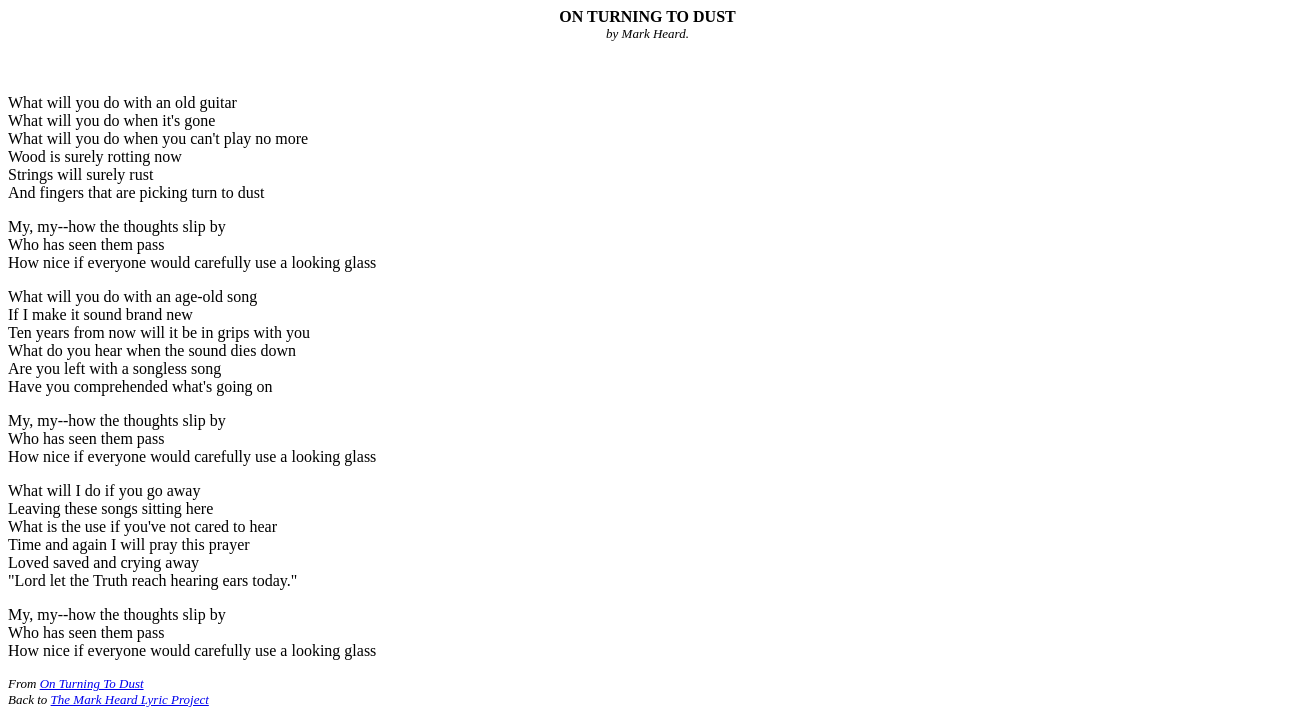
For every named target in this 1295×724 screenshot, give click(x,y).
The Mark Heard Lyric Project (130, 699)
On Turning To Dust (92, 683)
